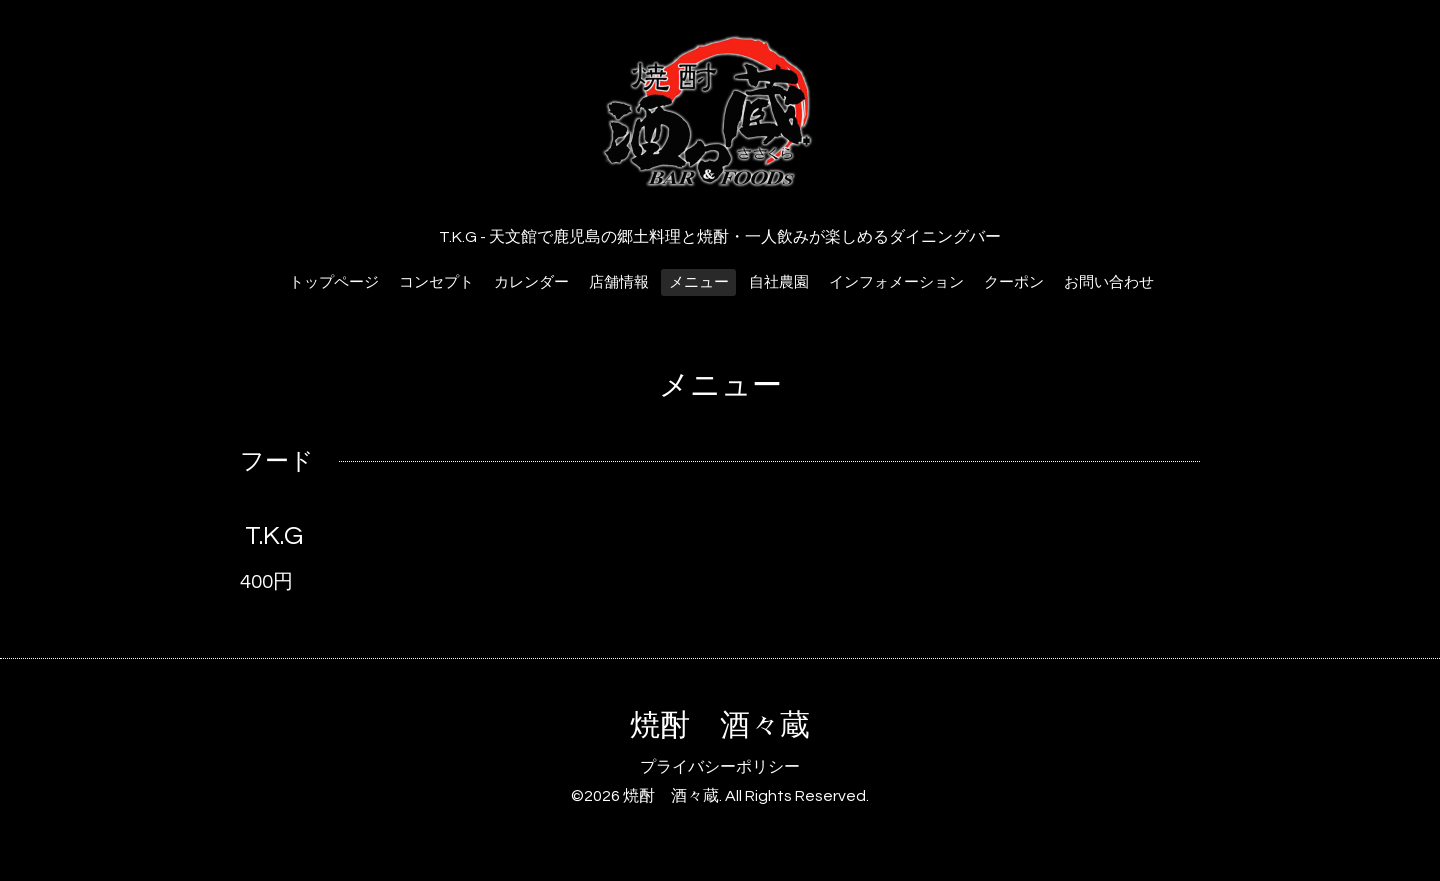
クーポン (1014, 282)
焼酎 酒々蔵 (720, 725)
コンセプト (436, 282)
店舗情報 (619, 282)
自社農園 (779, 282)
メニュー (699, 282)
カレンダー (531, 282)
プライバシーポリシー (720, 767)
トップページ (334, 282)
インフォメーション (896, 282)
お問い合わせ (1109, 282)
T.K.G (274, 536)
